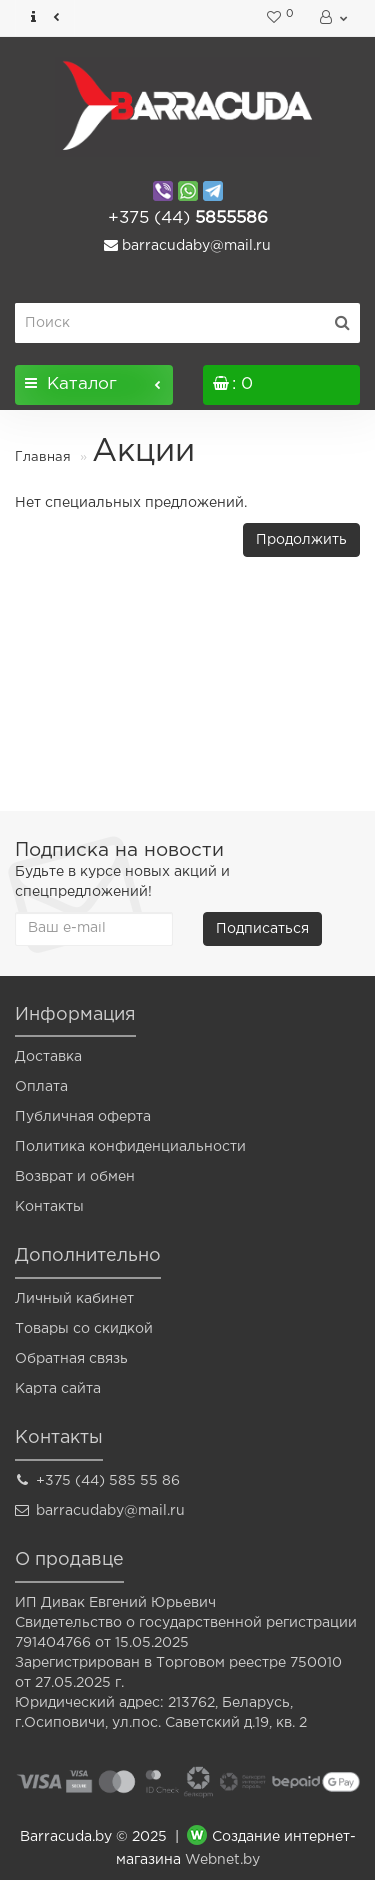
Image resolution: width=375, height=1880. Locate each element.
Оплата (41, 1087)
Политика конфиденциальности (130, 1147)
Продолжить (301, 540)
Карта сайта (58, 1389)
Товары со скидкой (84, 1329)
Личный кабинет (74, 1299)
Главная (43, 457)
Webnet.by (222, 1860)
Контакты (49, 1207)
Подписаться (262, 929)
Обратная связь (71, 1359)
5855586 (188, 218)
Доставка (48, 1057)
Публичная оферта (83, 1117)
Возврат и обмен (75, 1177)
